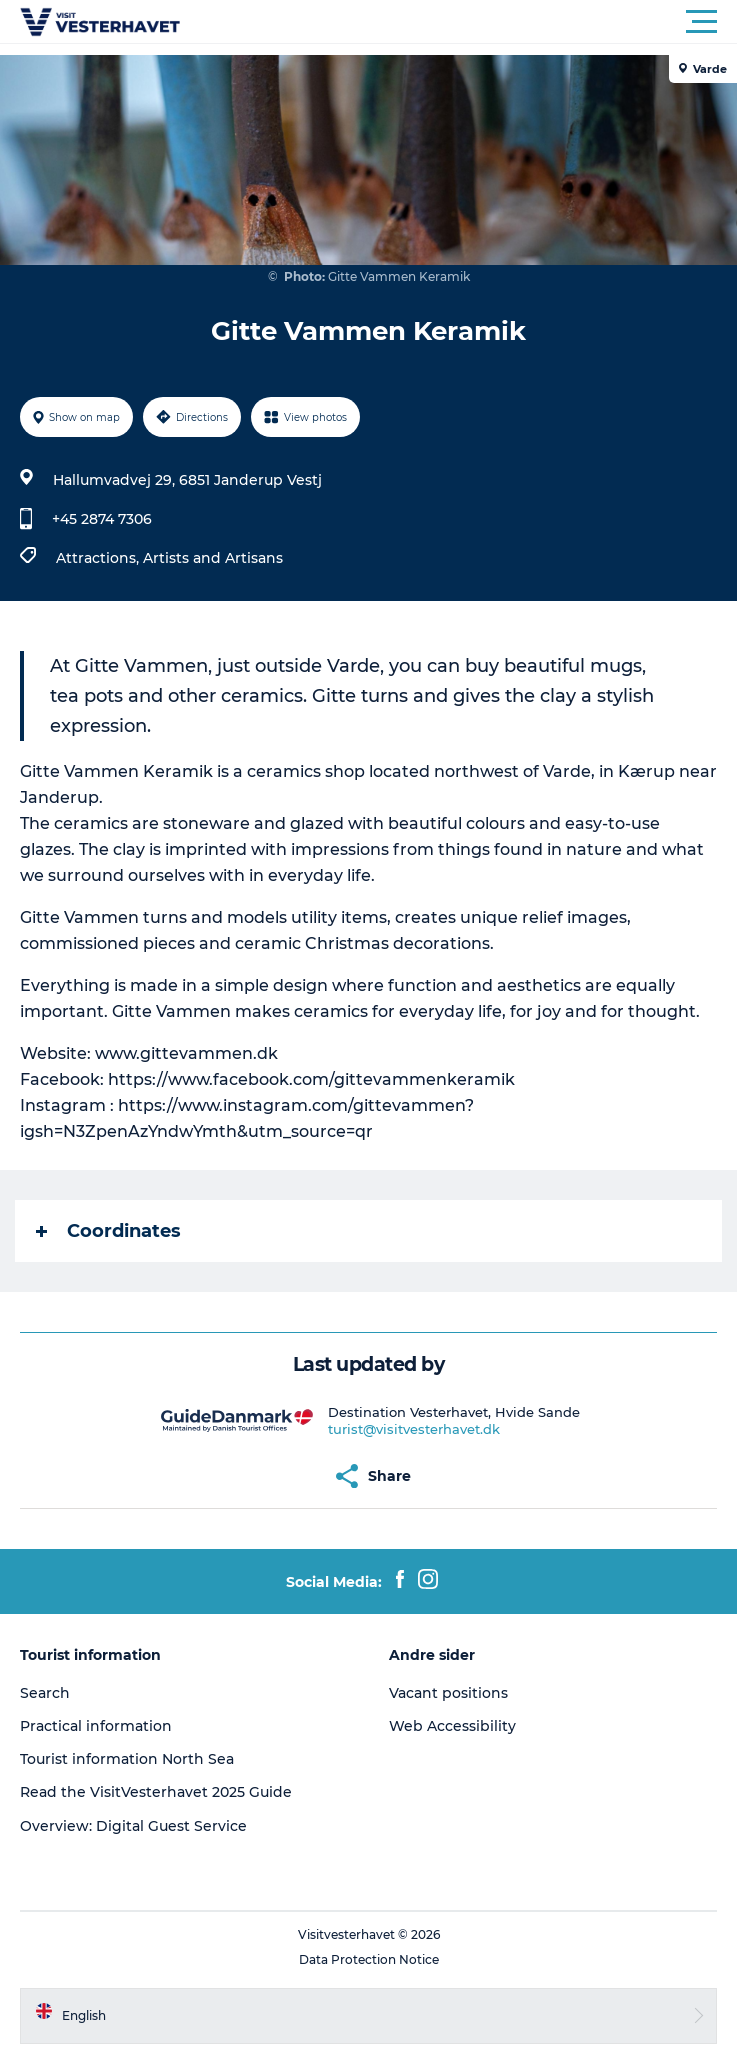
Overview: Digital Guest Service (133, 1826)
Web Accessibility (452, 1726)
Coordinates (108, 1231)
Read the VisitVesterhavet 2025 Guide (156, 1792)
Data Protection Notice (369, 1959)
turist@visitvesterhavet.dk (414, 1429)
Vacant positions (448, 1693)
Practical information (96, 1726)
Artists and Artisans (213, 558)
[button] (458, 22)
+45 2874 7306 (102, 519)
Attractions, (99, 558)
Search (45, 1693)
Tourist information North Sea (127, 1759)
